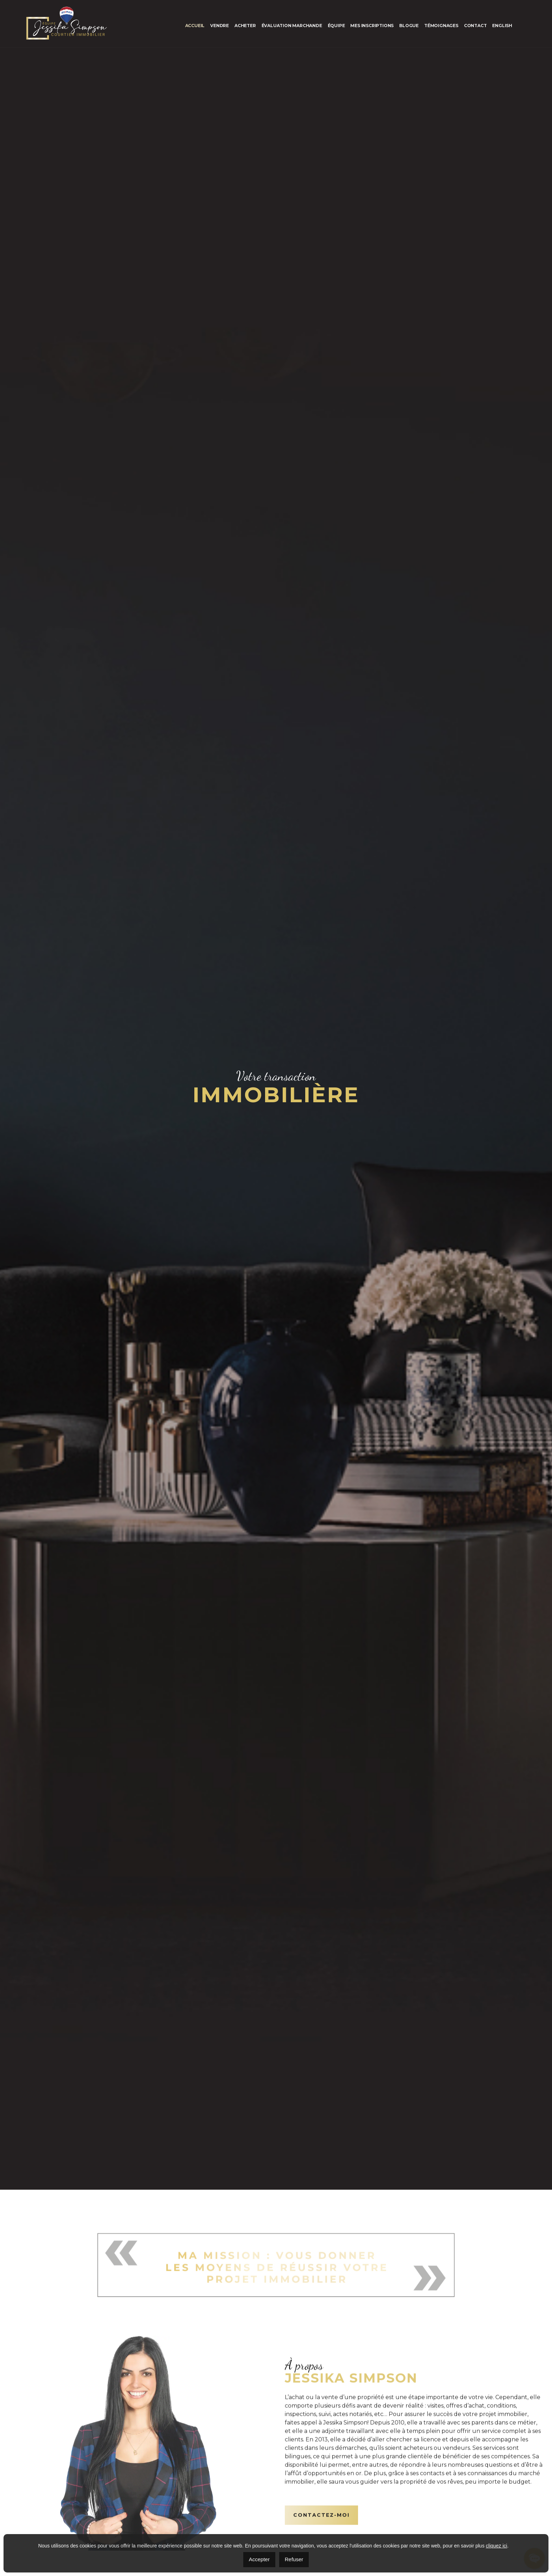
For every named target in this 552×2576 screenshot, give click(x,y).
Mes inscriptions (372, 25)
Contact (475, 25)
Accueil (195, 25)
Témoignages (441, 25)
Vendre (219, 25)
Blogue (409, 25)
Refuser (294, 2559)
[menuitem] (502, 25)
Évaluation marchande (292, 25)
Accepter (259, 2559)
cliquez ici (496, 2546)
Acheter (245, 25)
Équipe (336, 25)
